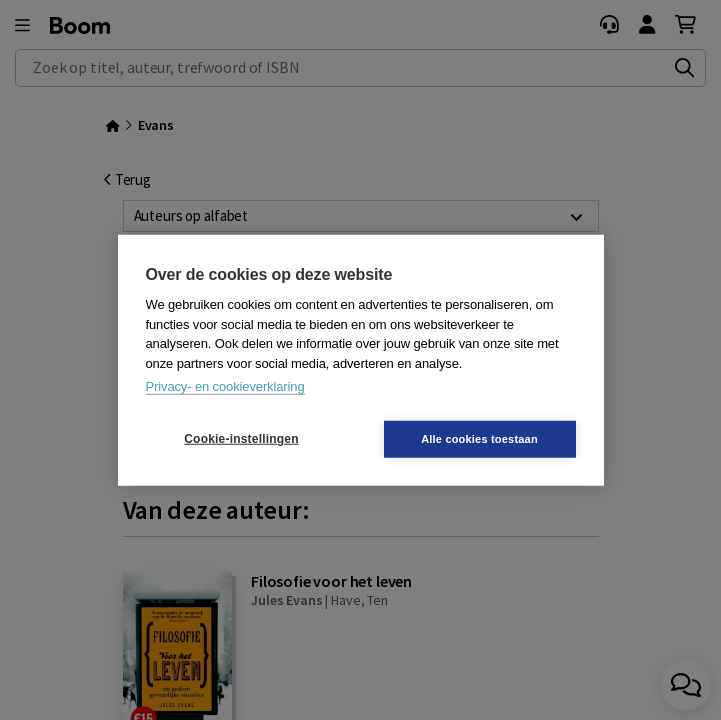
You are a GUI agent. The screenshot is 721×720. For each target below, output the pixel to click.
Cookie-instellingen (241, 439)
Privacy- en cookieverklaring (225, 386)
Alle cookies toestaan (479, 438)
